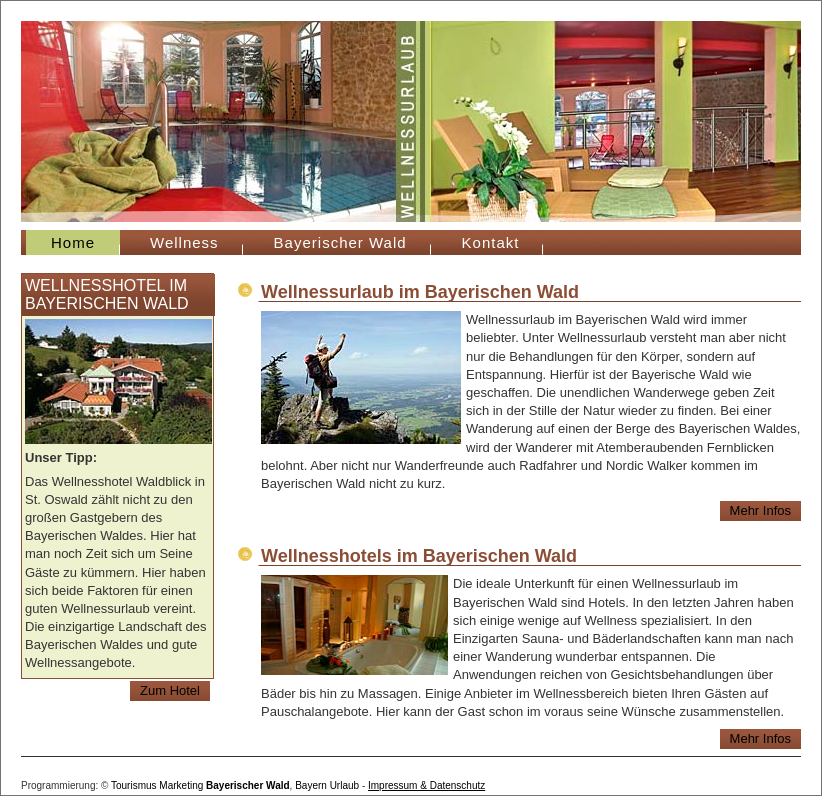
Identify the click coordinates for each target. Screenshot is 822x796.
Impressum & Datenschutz (426, 785)
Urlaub (344, 785)
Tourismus (134, 785)
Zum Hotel (170, 690)
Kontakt (491, 242)
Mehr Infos (760, 510)
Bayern (311, 785)
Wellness (184, 242)
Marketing (181, 785)
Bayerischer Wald (340, 242)
